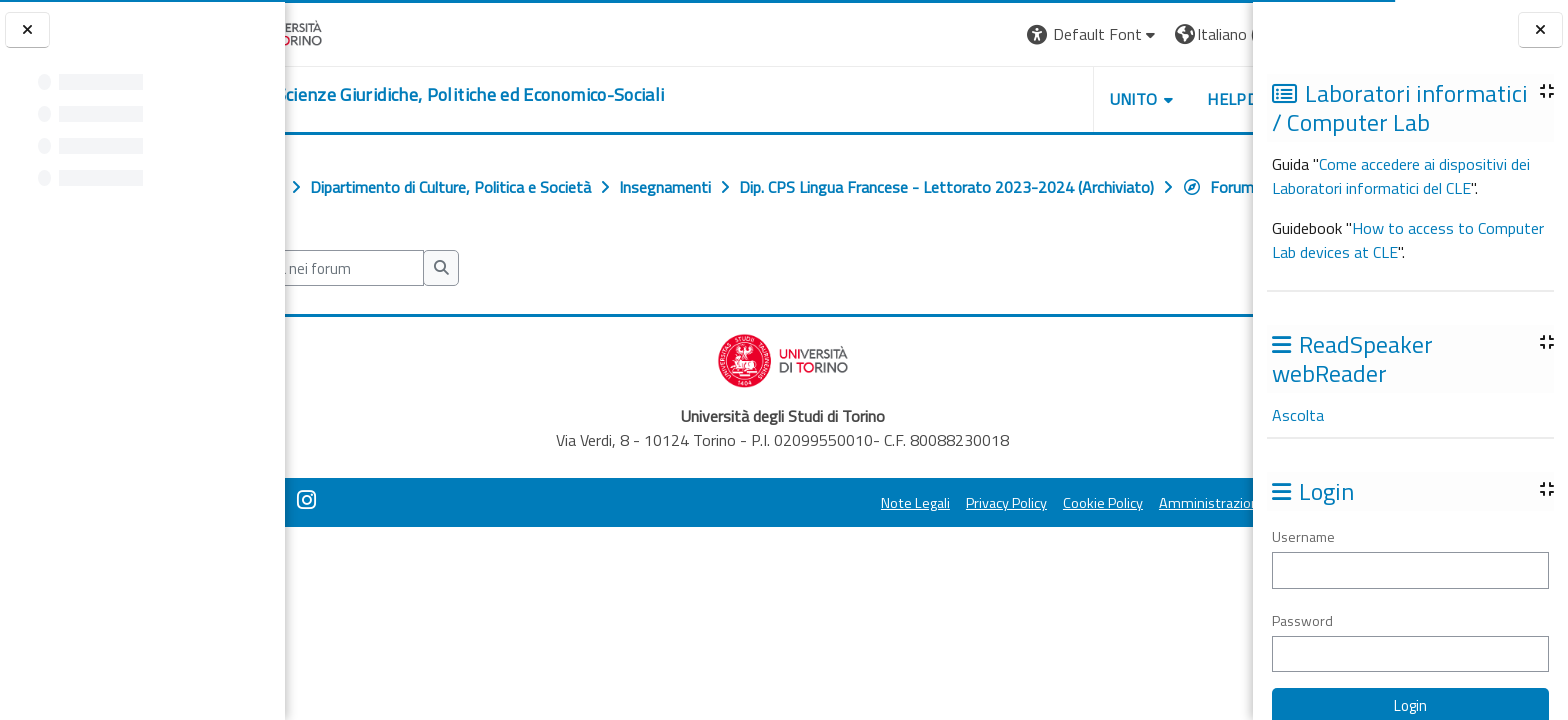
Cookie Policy (988, 547)
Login (1218, 34)
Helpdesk (1132, 99)
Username (1303, 536)
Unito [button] (1019, 99)
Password (1302, 620)
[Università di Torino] (347, 32)
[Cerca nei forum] (418, 312)
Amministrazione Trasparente (1137, 547)
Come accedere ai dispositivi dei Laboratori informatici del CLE (1401, 176)
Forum (349, 231)
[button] (978, 34)
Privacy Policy (891, 547)
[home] (520, 95)
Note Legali (800, 547)
